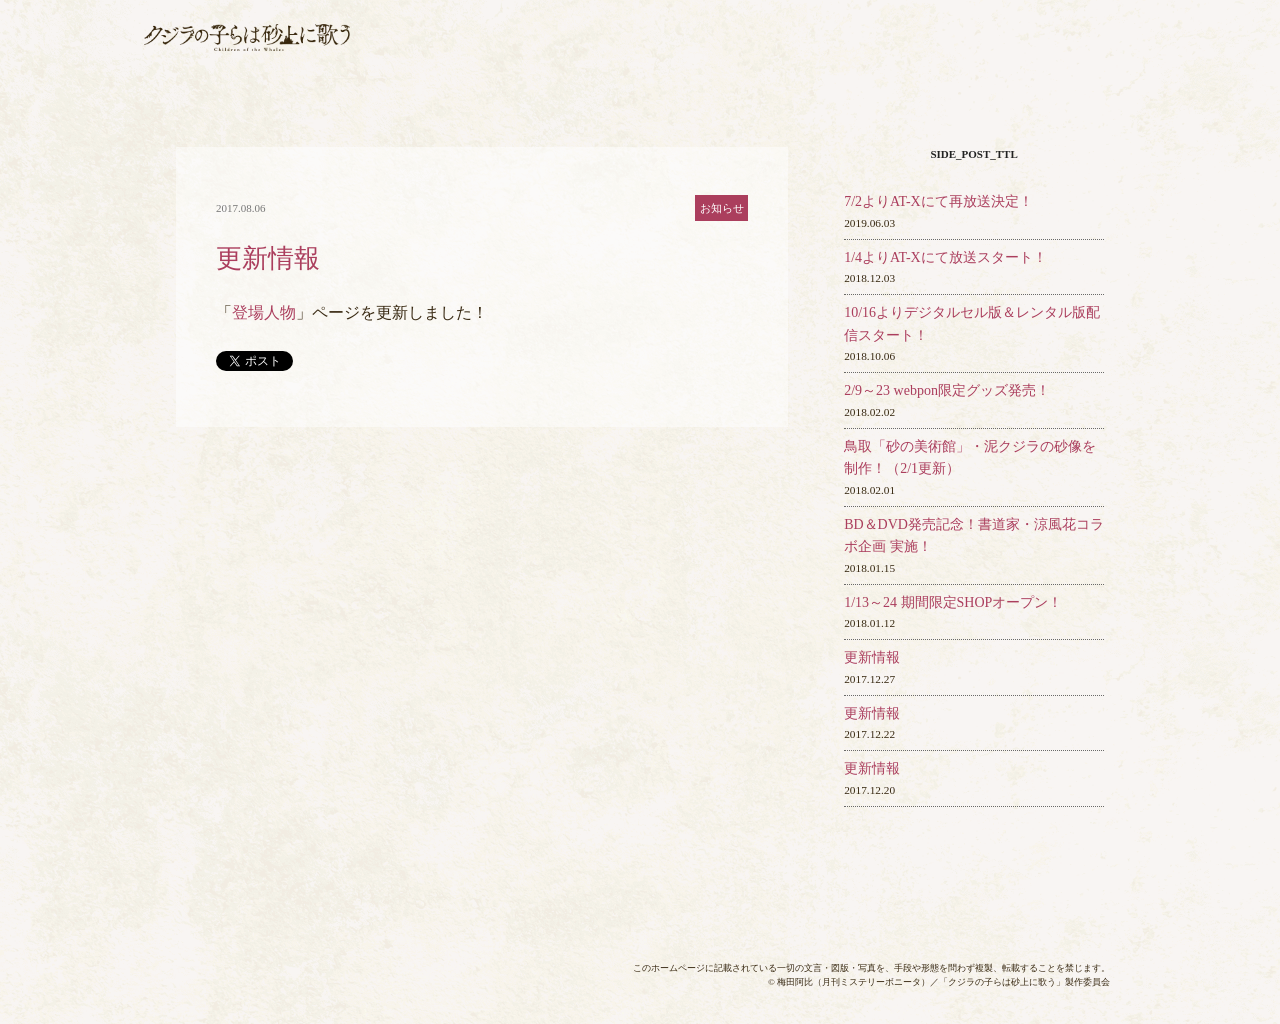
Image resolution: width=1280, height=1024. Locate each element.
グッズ (843, 56)
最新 (470, 22)
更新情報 (872, 657)
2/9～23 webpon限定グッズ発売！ (947, 390)
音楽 (756, 56)
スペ (1054, 56)
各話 (526, 56)
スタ (772, 22)
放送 (600, 22)
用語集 (1096, 22)
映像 (934, 56)
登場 (1005, 22)
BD (677, 56)
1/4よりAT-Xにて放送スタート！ (945, 257)
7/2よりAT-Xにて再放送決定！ (938, 201)
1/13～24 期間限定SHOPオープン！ (953, 602)
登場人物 (264, 312)
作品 (888, 22)
